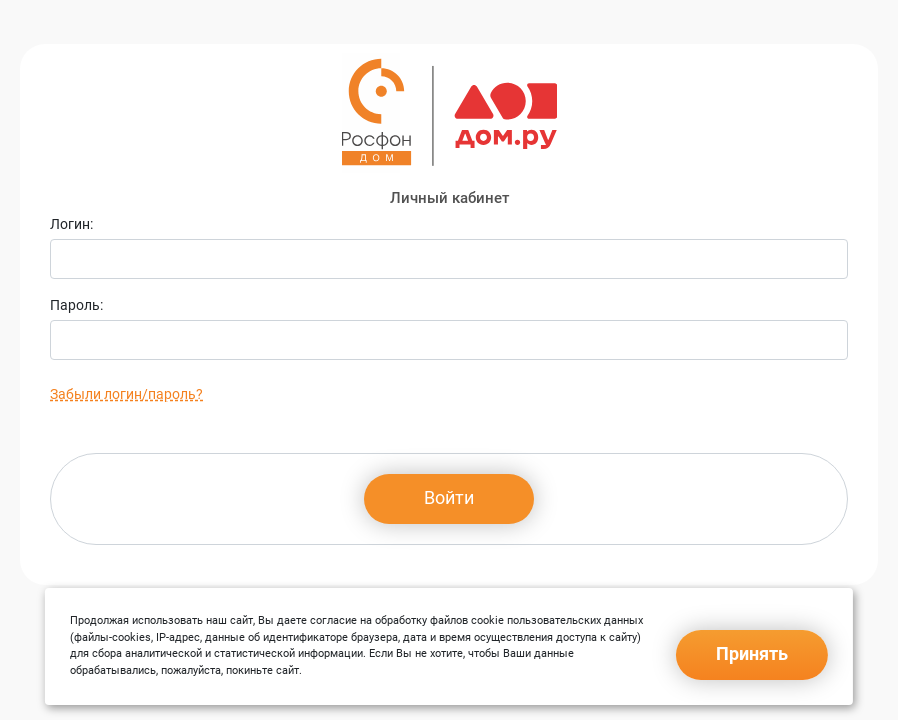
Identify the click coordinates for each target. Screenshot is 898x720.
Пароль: (76, 305)
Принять (752, 653)
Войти (449, 497)
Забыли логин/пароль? (126, 394)
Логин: (71, 224)
